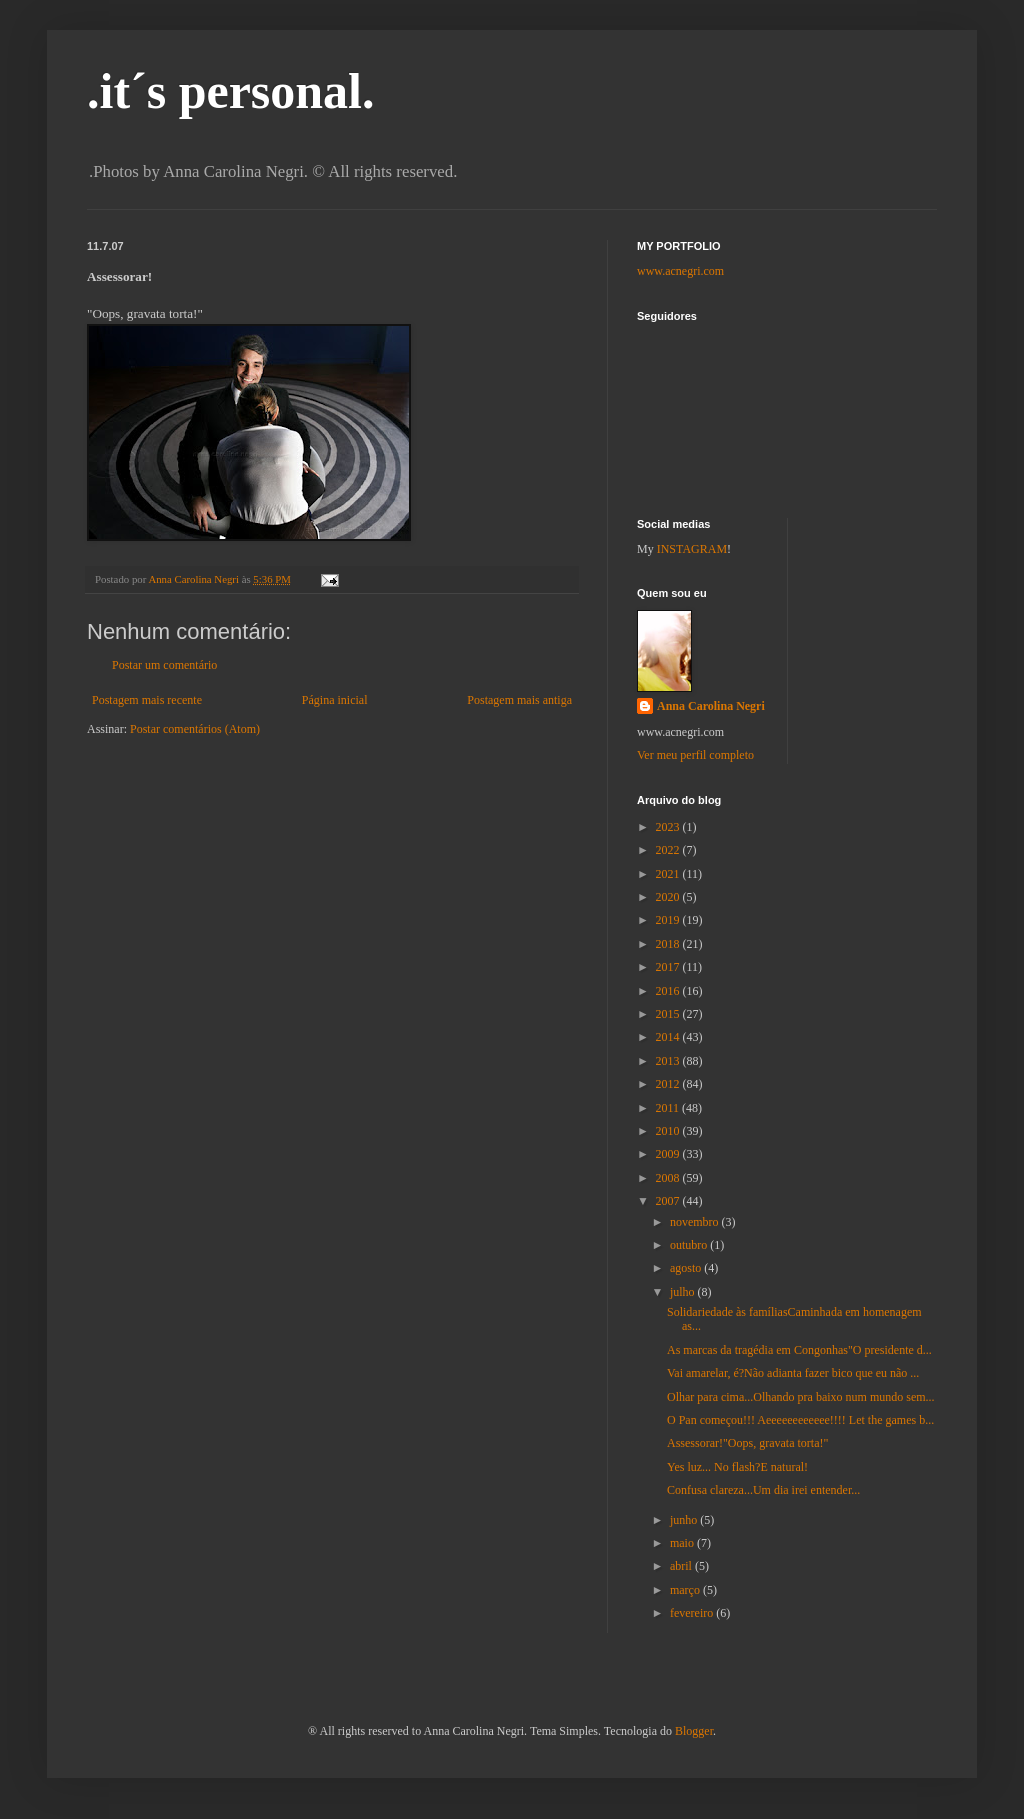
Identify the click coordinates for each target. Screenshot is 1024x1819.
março (686, 1590)
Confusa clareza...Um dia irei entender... (763, 1490)
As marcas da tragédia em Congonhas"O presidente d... (799, 1350)
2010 (669, 1131)
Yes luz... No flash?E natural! (737, 1467)
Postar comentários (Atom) (195, 729)
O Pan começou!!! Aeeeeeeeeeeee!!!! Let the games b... (800, 1420)
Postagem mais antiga (519, 700)
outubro (690, 1245)
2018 (669, 944)
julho (684, 1292)
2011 (669, 1108)
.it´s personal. (231, 91)
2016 (669, 991)
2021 (669, 874)
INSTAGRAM (692, 549)
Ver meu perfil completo (695, 755)
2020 (669, 897)
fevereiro (693, 1613)
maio (683, 1543)
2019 (669, 920)
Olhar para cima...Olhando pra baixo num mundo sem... (801, 1397)
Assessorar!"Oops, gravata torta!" (747, 1443)
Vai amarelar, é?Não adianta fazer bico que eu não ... (793, 1373)
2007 (669, 1201)
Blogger (694, 1731)
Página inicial (335, 700)
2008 (669, 1178)
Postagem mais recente (147, 700)
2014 (669, 1037)
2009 (669, 1154)
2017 (669, 967)
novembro (696, 1222)
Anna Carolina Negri (711, 706)
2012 (669, 1084)
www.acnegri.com (680, 271)
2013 (669, 1061)
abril (682, 1566)
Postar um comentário (164, 665)
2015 (669, 1014)
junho (685, 1520)
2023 (669, 827)
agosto (687, 1268)
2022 (669, 850)
